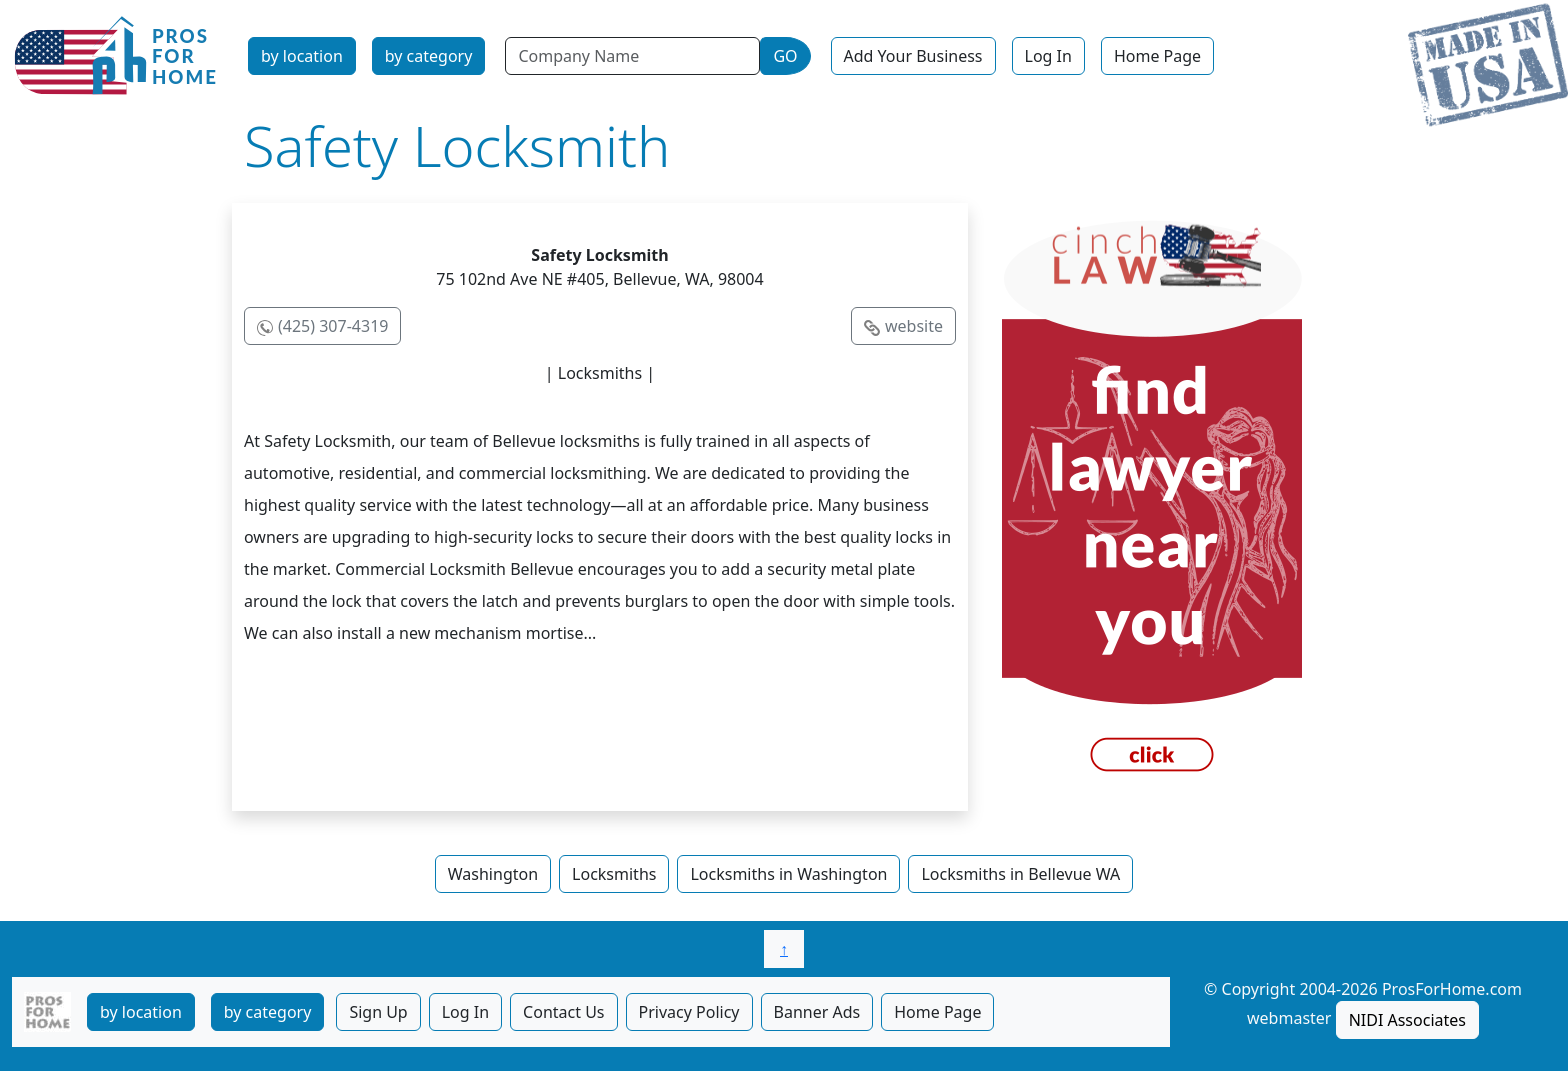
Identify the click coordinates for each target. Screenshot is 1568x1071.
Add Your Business (913, 56)
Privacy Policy (689, 1012)
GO (785, 56)
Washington (493, 874)
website (914, 326)
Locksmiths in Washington (788, 874)
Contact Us (563, 1012)
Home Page (1157, 56)
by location (302, 56)
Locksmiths (614, 874)
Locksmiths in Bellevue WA (1020, 874)
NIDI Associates (1407, 1020)
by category (429, 56)
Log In (1048, 56)
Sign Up (378, 1012)
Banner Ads (817, 1012)
